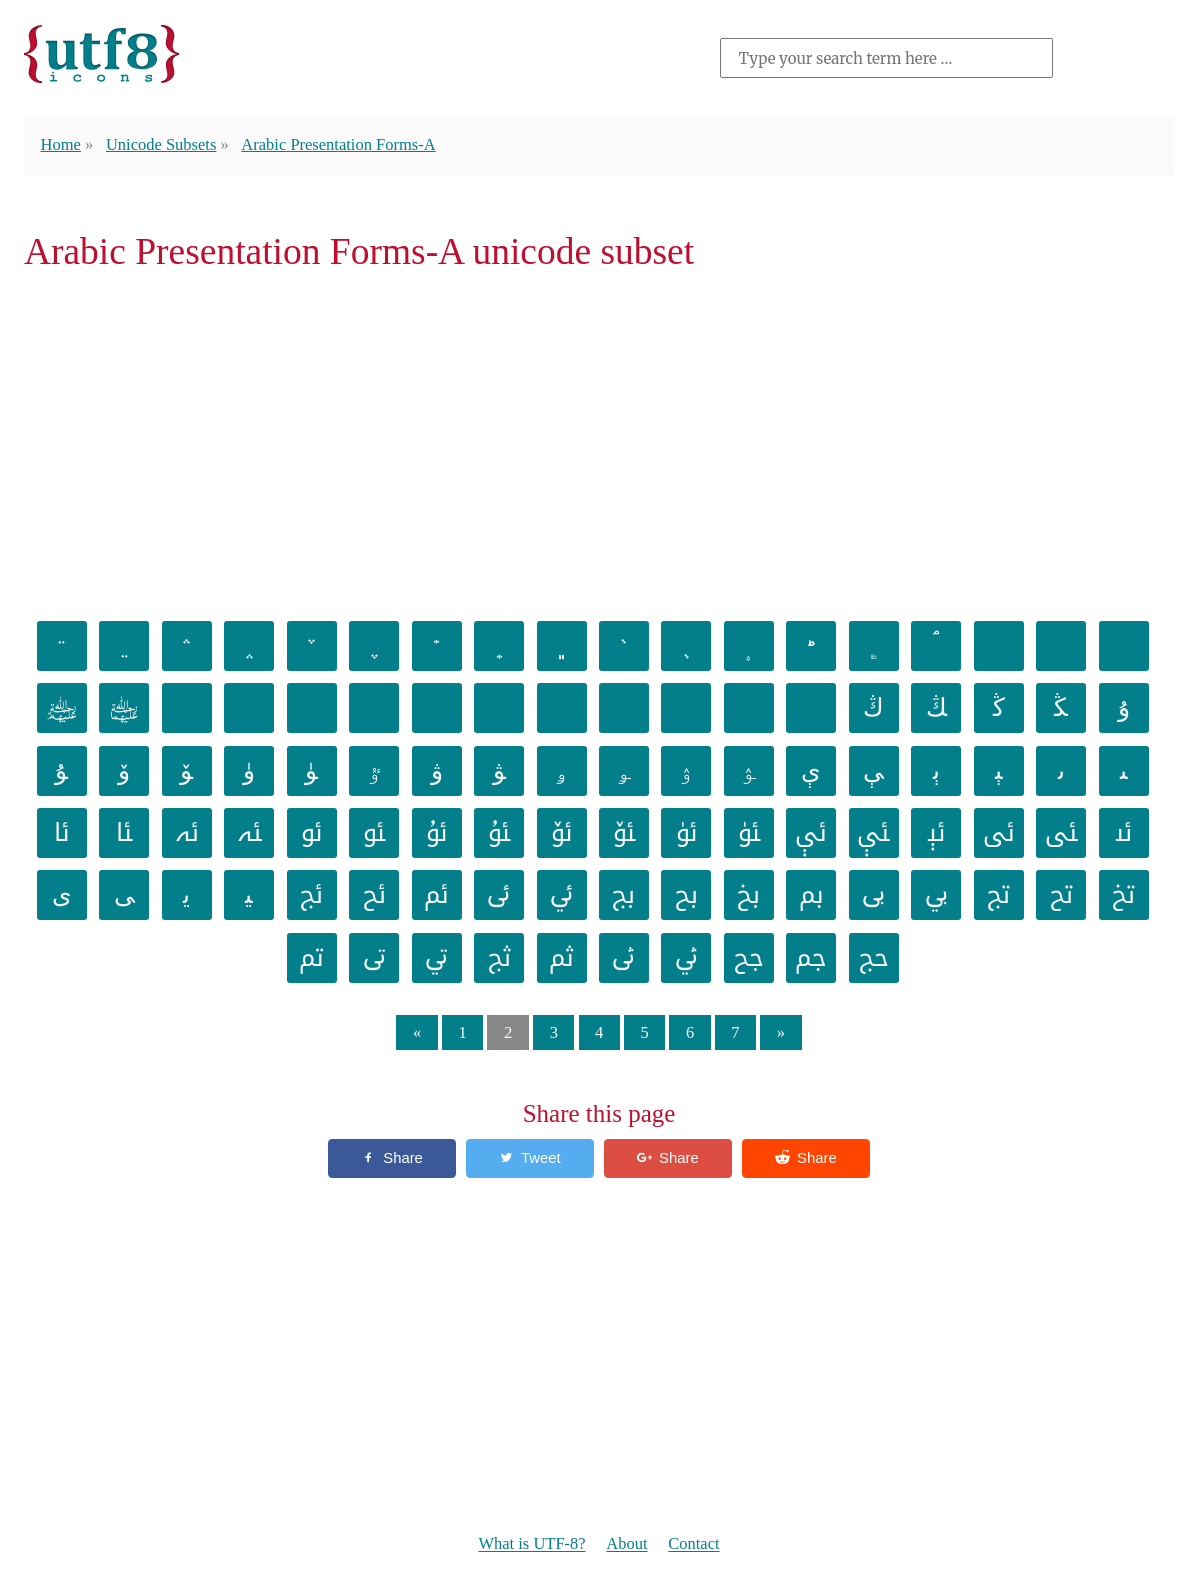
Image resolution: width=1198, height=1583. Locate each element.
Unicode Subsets (162, 144)
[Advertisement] (599, 443)
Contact (695, 1544)
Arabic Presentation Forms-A (341, 144)
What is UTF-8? (531, 1544)
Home (61, 144)
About (627, 1544)
